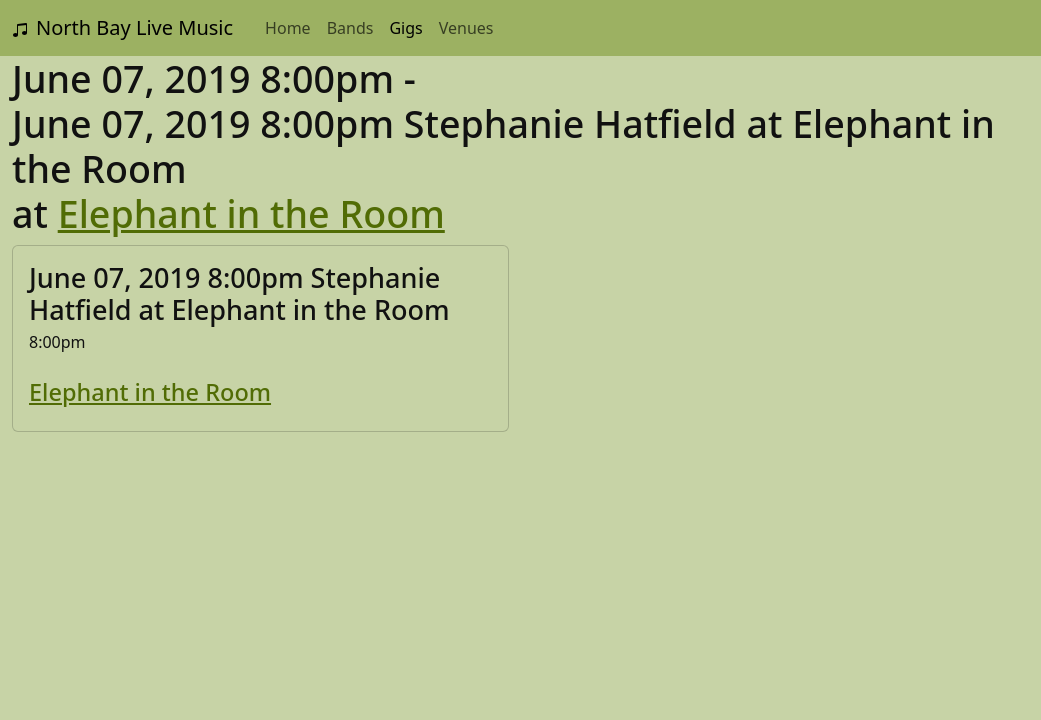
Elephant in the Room (251, 213)
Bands (350, 28)
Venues (466, 28)
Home (288, 28)
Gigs (405, 28)
